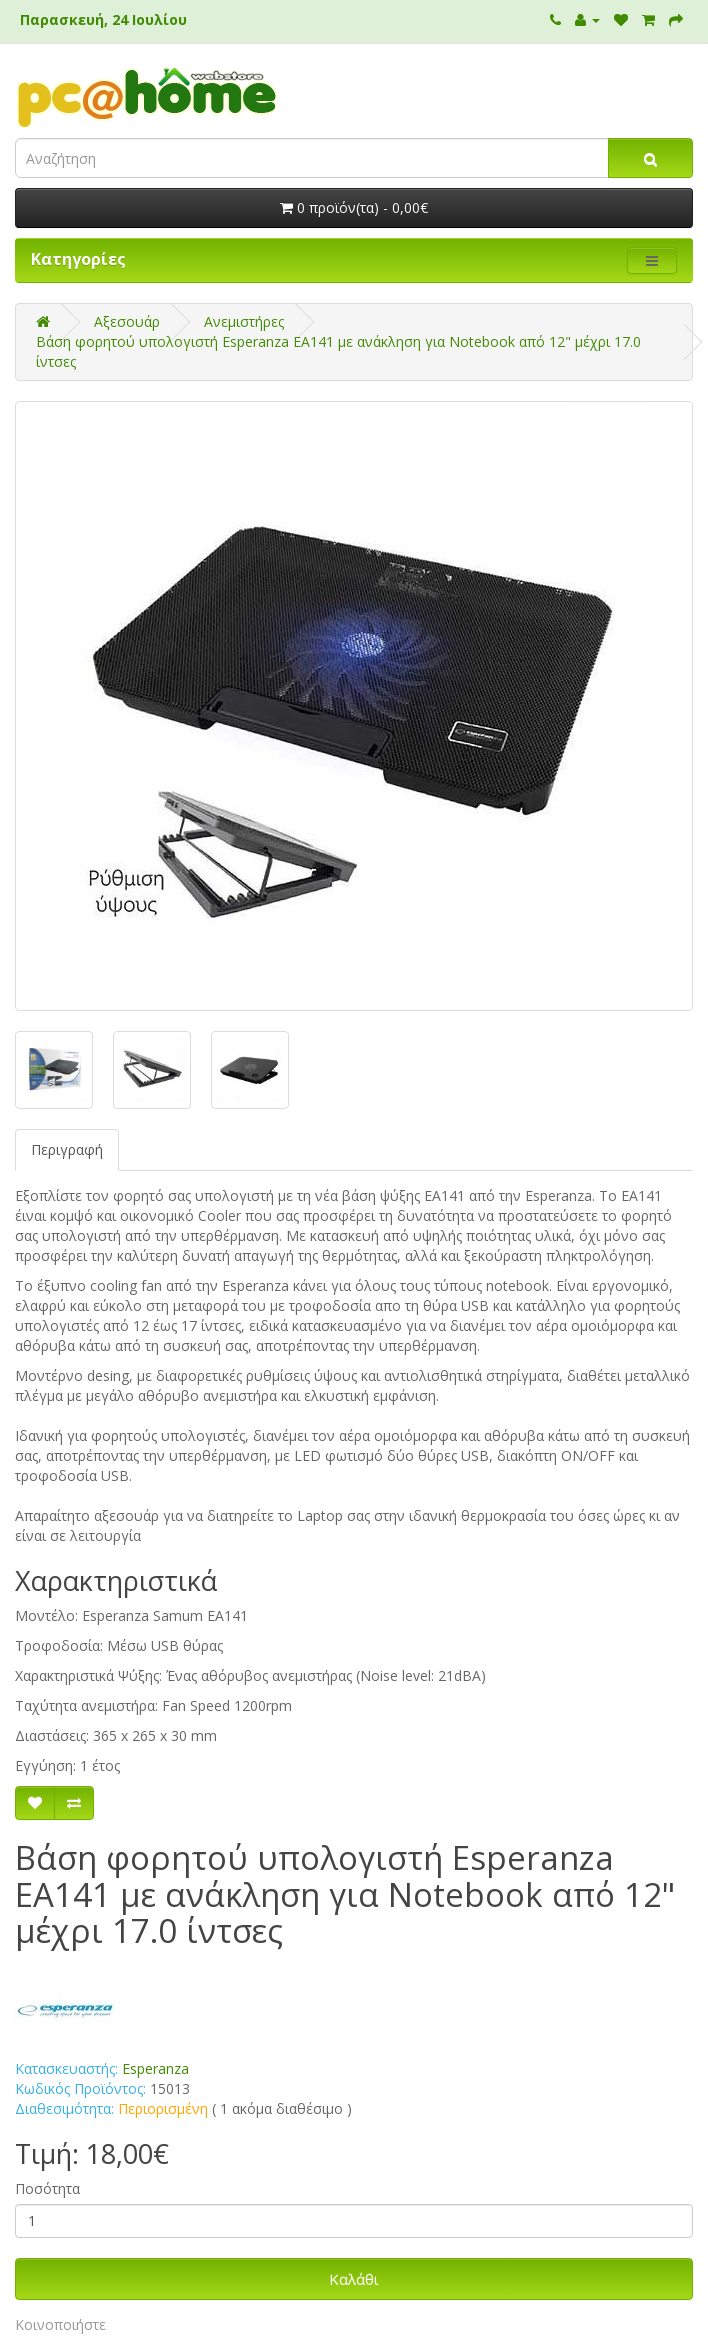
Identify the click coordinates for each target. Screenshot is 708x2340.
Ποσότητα (47, 2188)
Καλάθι (354, 2279)
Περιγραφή (67, 1149)
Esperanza (155, 2068)
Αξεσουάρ (127, 321)
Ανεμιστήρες (244, 321)
